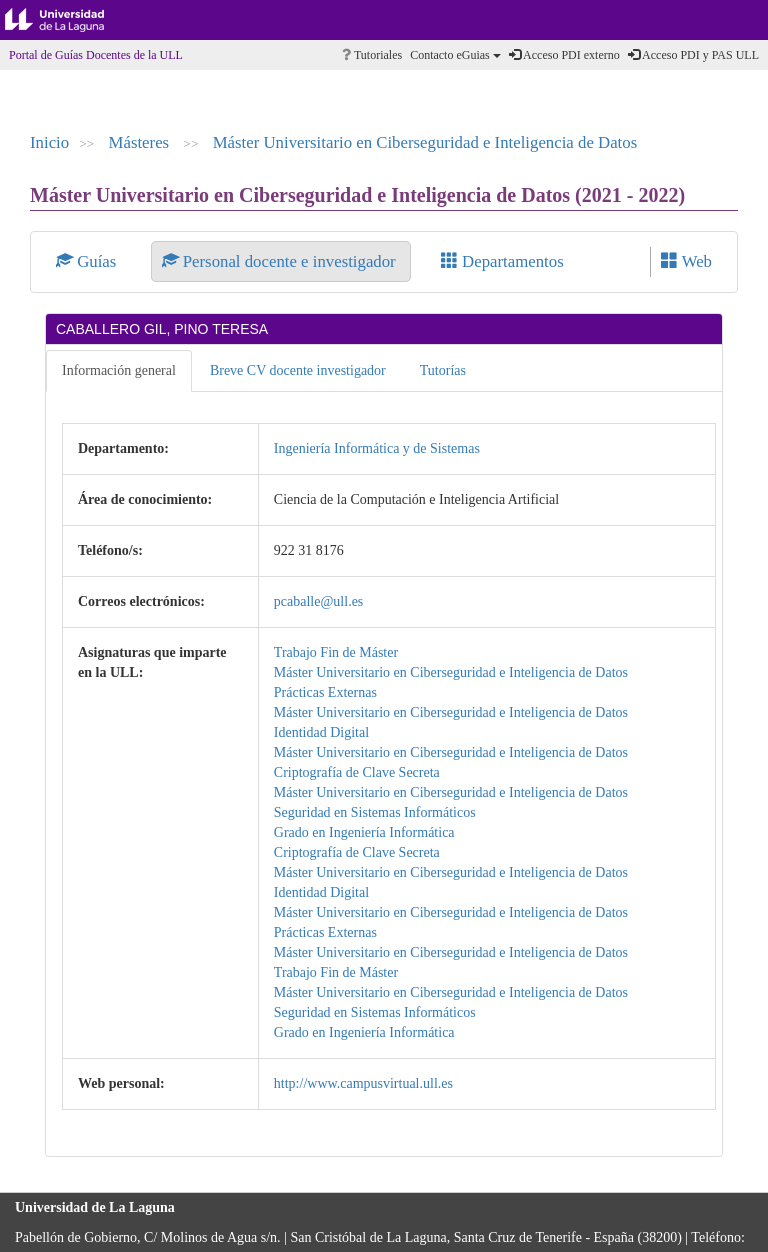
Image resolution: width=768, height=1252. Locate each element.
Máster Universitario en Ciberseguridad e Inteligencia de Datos (425, 142)
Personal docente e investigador (281, 261)
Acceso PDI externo (564, 55)
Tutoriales (372, 55)
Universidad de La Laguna (70, 20)
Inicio (49, 142)
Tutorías (443, 370)
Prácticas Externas (325, 692)
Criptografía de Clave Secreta (357, 772)
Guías (88, 261)
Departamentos (502, 261)
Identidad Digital (321, 732)
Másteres (141, 142)
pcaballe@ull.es (318, 601)
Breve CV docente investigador (298, 370)
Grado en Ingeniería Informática (364, 832)
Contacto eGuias (455, 55)
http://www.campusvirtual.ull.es (363, 1083)
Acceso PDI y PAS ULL (693, 55)
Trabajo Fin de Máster (336, 652)
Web (686, 261)
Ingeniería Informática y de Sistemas (377, 448)
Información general (119, 370)
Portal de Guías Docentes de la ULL (96, 55)
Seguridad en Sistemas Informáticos (375, 812)
